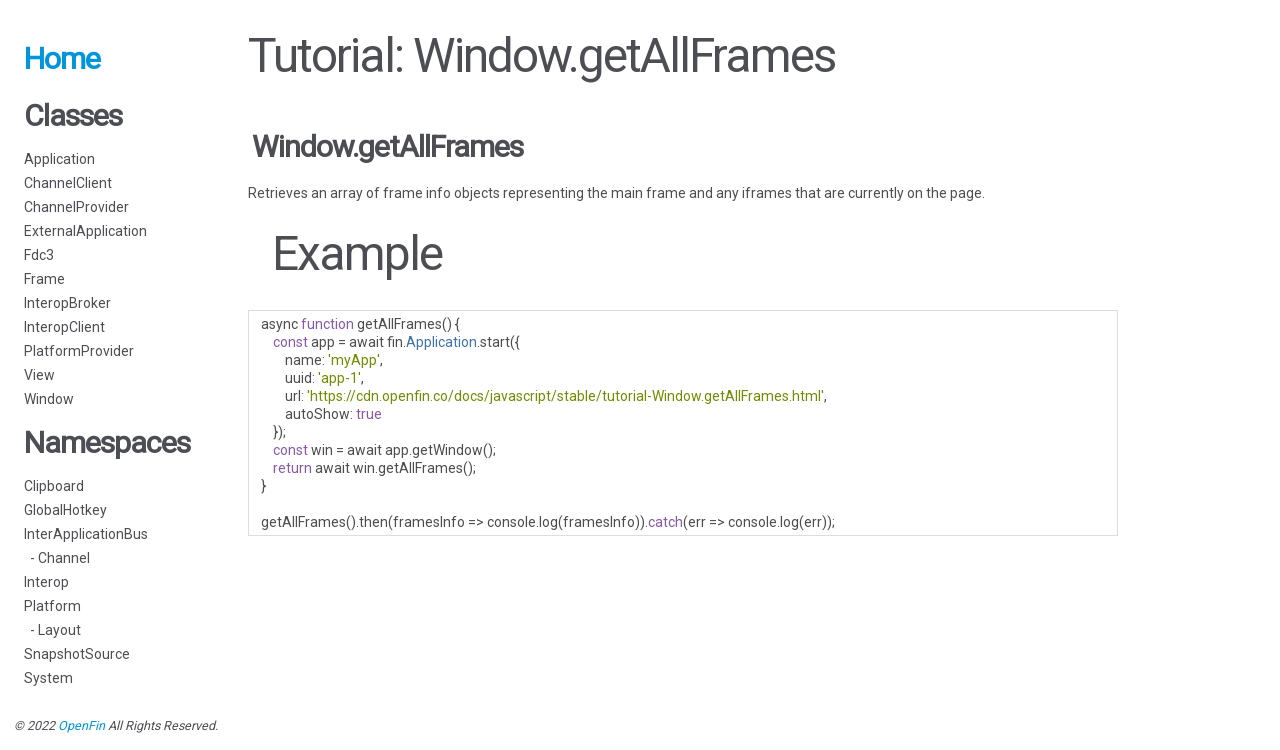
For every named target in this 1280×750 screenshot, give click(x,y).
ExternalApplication (85, 231)
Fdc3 (39, 255)
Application (59, 159)
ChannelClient (68, 183)
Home (62, 58)
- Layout (52, 630)
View (39, 375)
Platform (52, 606)
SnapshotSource (77, 654)
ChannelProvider (76, 207)
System (48, 678)
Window (49, 399)
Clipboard (54, 486)
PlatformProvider (79, 351)
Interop (46, 582)
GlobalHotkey (65, 510)
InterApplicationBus (86, 534)
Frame (44, 279)
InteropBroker (67, 303)
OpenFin (81, 725)
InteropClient (64, 327)
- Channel (57, 558)
